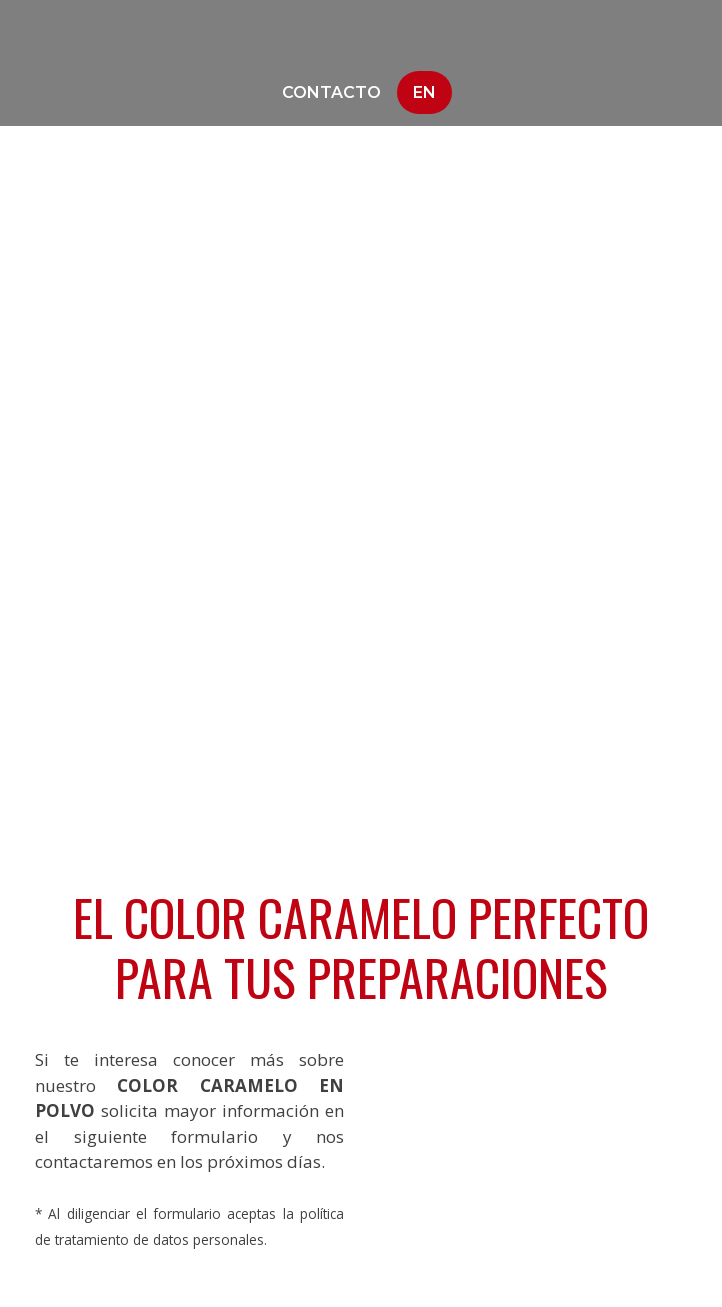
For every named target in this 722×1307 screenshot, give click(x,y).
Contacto (331, 92)
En (424, 92)
